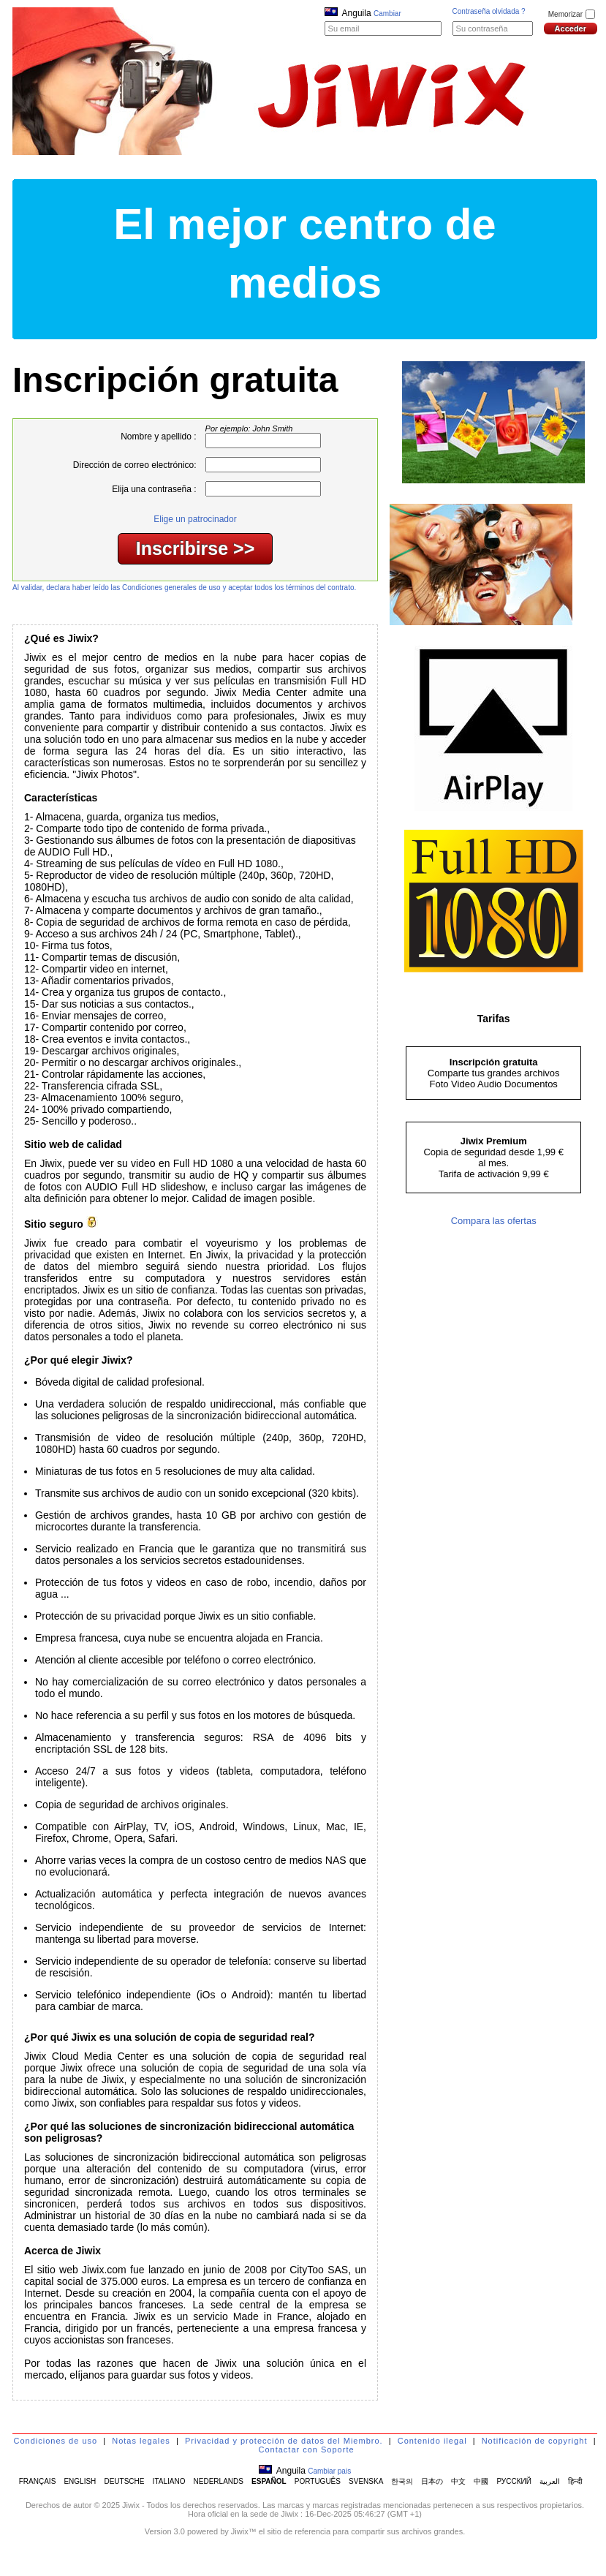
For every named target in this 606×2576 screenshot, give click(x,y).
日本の (432, 2481)
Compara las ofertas (494, 1220)
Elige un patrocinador (195, 519)
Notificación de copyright (535, 2440)
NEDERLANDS (218, 2481)
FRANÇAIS (37, 2481)
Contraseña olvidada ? (489, 11)
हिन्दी (575, 2481)
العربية (549, 2481)
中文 (458, 2481)
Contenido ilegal (432, 2440)
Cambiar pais (329, 2471)
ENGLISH (80, 2481)
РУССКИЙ (513, 2481)
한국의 (402, 2481)
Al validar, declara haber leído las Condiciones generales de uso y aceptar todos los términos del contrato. (184, 587)
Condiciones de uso (56, 2440)
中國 (481, 2481)
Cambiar (387, 14)
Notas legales (141, 2440)
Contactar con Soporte (306, 2449)
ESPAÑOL (269, 2481)
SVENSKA (366, 2481)
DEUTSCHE (124, 2481)
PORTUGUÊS (318, 2481)
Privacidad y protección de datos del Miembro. (284, 2440)
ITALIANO (169, 2481)
